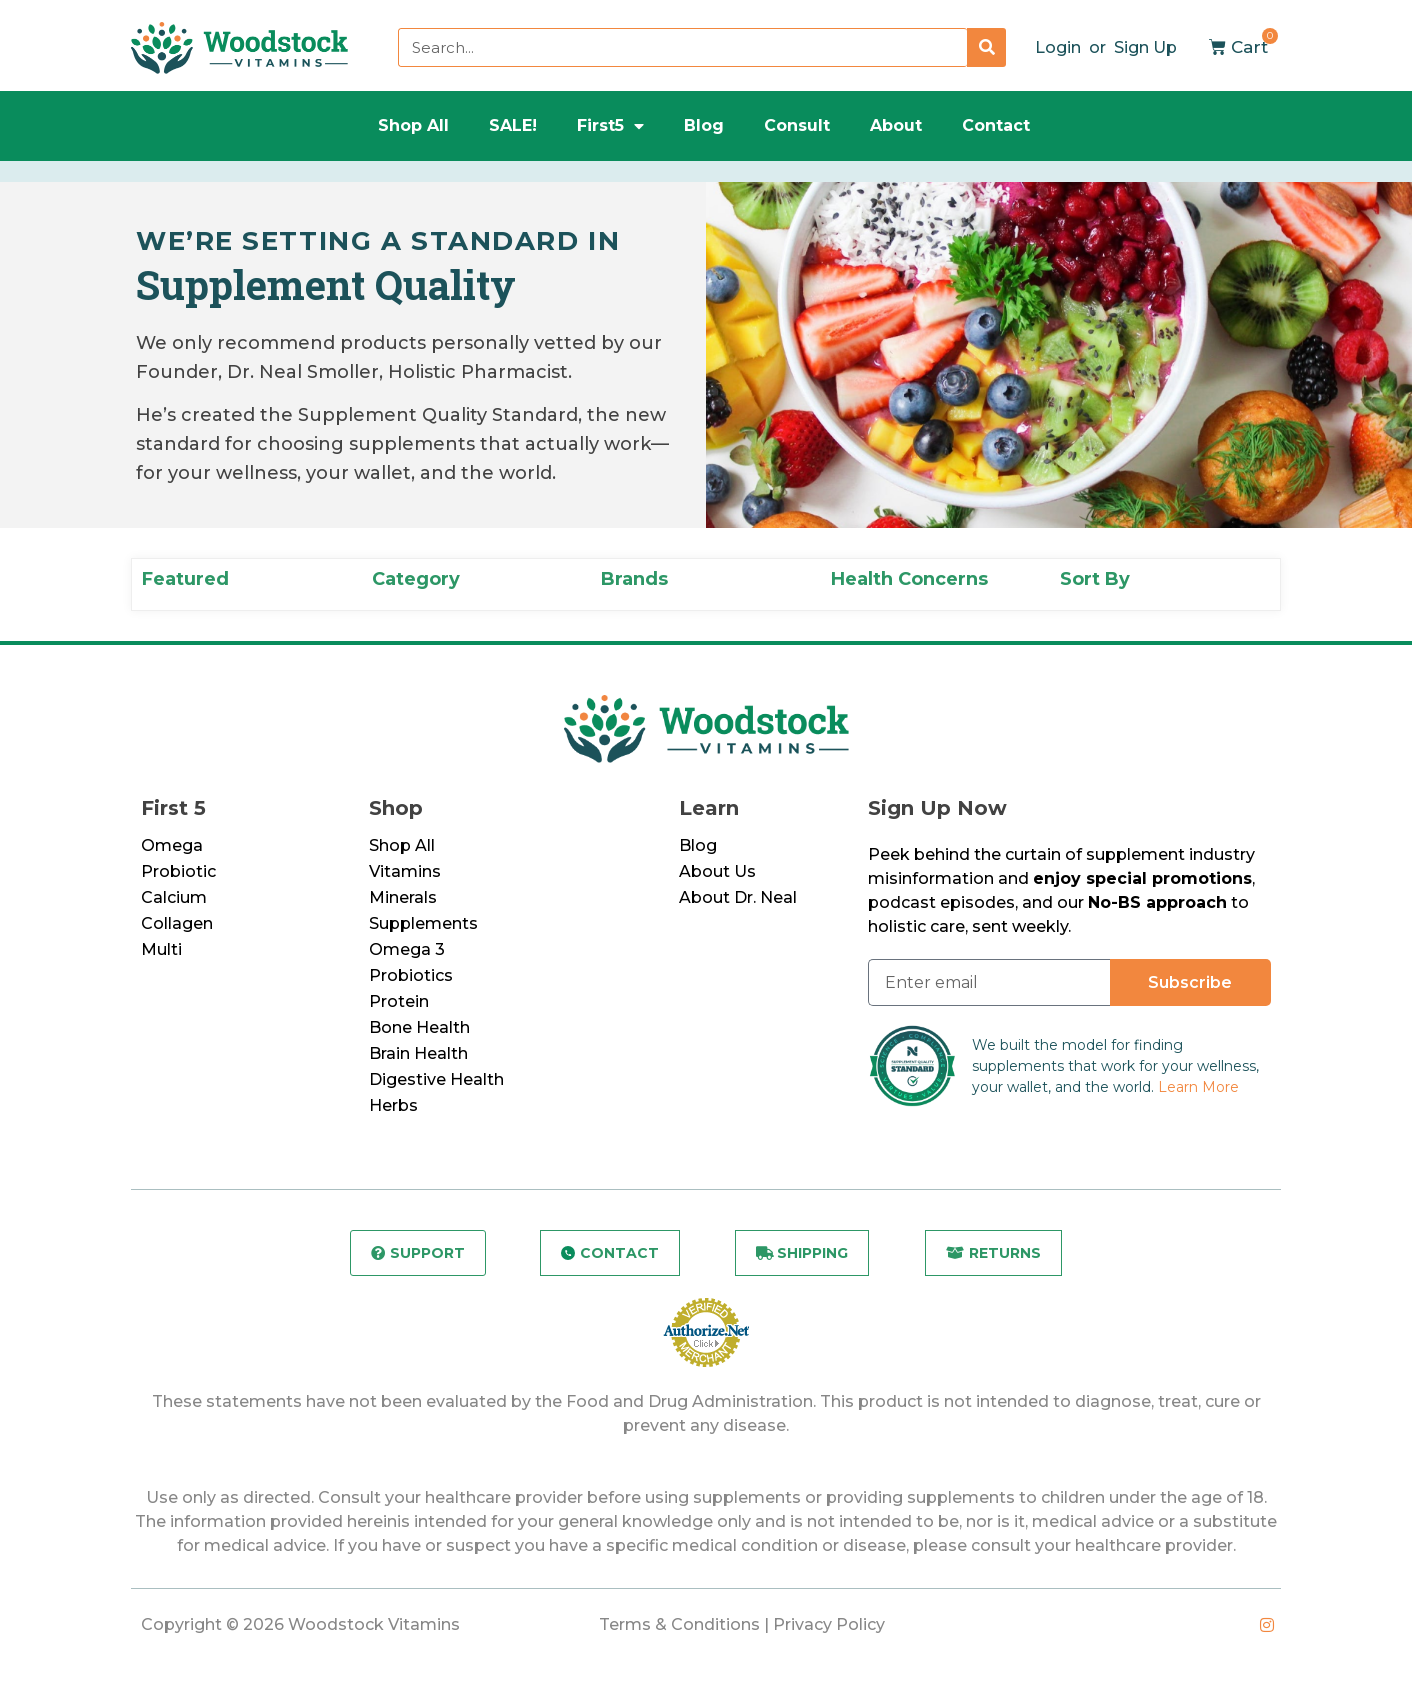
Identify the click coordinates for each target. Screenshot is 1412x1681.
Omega (172, 845)
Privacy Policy (829, 1624)
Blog (704, 125)
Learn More (1198, 1087)
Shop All (413, 125)
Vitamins (405, 871)
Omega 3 (407, 949)
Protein (399, 1001)
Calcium (174, 897)
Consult (797, 125)
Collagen (177, 923)
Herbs (393, 1105)
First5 (610, 126)
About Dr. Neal (738, 897)
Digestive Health (436, 1079)
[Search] (986, 47)
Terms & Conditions (679, 1624)
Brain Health (418, 1053)
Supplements (423, 923)
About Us (717, 871)
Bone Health (419, 1027)
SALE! (513, 125)
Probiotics (411, 975)
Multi (161, 949)
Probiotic (178, 871)
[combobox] (682, 47)
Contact (996, 125)
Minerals (403, 897)
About (896, 125)
